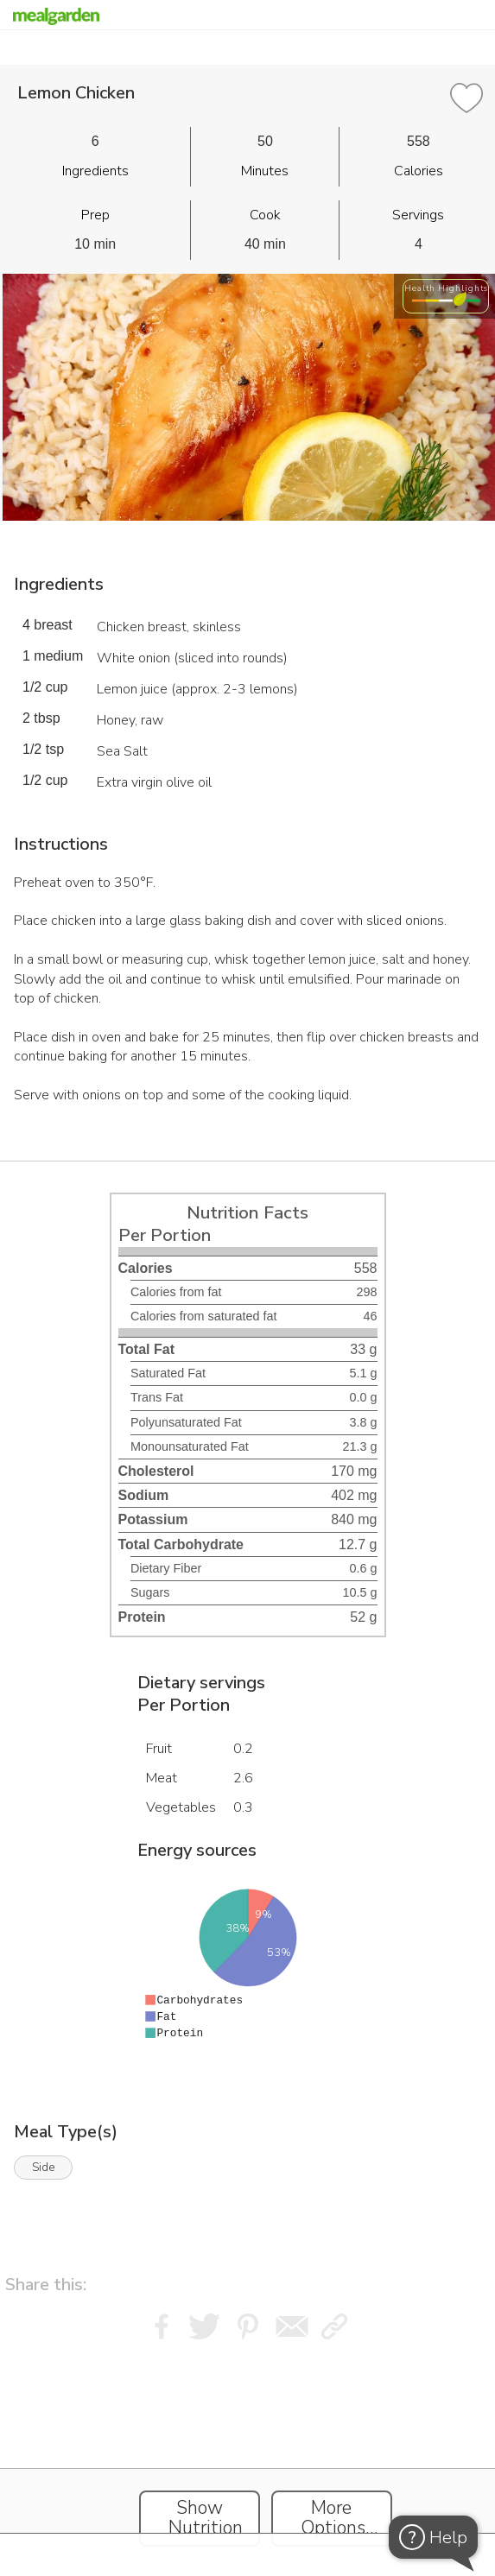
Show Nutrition (205, 2518)
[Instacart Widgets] (248, 2453)
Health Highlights (446, 288)
